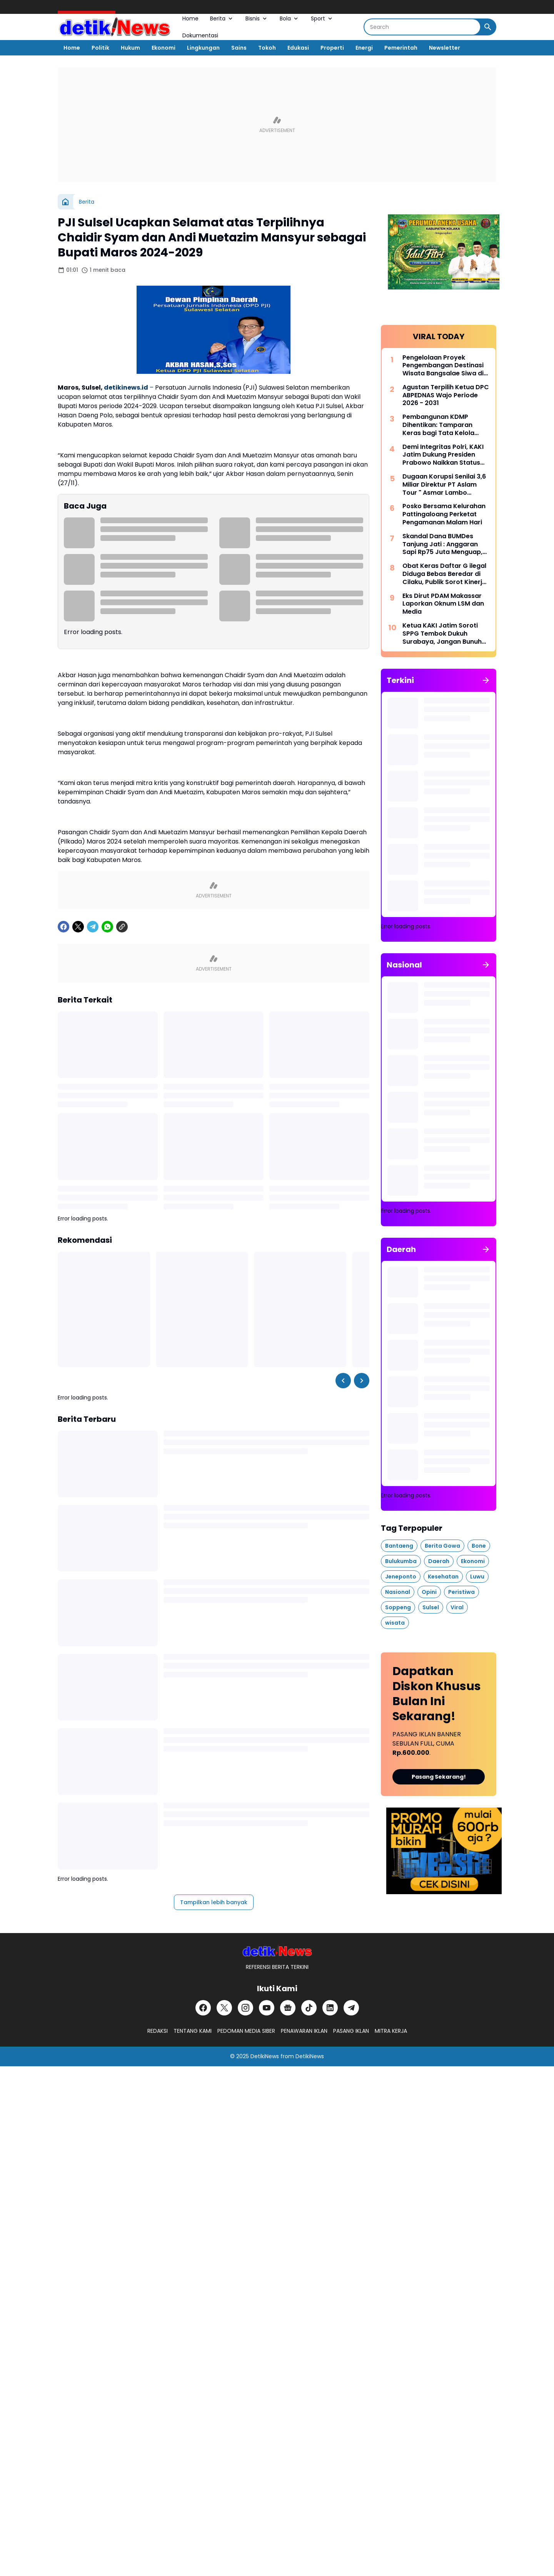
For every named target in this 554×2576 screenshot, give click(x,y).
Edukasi (298, 48)
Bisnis (256, 18)
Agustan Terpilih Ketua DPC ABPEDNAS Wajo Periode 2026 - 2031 (445, 395)
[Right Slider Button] (361, 1380)
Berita (222, 18)
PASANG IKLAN (351, 2031)
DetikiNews (264, 2056)
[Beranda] (65, 201)
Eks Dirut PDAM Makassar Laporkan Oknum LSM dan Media (443, 604)
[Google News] (287, 2007)
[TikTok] (309, 2007)
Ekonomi (163, 48)
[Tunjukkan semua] (486, 680)
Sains (239, 48)
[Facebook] (63, 926)
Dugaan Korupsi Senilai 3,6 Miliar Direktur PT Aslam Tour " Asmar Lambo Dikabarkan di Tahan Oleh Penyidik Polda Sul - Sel (444, 485)
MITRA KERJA (391, 2031)
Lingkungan (203, 48)
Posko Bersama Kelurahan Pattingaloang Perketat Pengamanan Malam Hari (444, 514)
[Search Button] (488, 27)
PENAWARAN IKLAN (304, 2031)
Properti (332, 48)
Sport (322, 18)
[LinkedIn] (330, 2007)
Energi (364, 48)
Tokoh (267, 48)
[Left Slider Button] (343, 1380)
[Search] (422, 27)
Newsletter (444, 48)
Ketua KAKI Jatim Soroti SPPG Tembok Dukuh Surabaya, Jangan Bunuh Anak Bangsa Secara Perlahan (442, 634)
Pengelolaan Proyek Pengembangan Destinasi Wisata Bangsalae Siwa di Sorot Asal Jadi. (443, 366)
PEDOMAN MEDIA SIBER (246, 2031)
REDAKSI (157, 2031)
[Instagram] (245, 2007)
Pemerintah (400, 48)
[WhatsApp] (107, 926)
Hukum (130, 48)
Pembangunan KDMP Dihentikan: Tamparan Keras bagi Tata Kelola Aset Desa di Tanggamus (441, 425)
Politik (100, 48)
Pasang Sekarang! (439, 1777)
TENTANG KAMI (193, 2031)
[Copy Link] (122, 926)
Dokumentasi (200, 35)
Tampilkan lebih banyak (213, 1902)
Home (190, 18)
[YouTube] (266, 2007)
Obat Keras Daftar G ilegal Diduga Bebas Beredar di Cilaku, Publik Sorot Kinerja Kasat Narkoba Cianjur (444, 574)
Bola (289, 18)
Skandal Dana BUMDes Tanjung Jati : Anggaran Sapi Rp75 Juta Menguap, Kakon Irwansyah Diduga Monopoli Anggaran (442, 544)
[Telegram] (92, 926)
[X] (78, 926)
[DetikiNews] (277, 1951)
